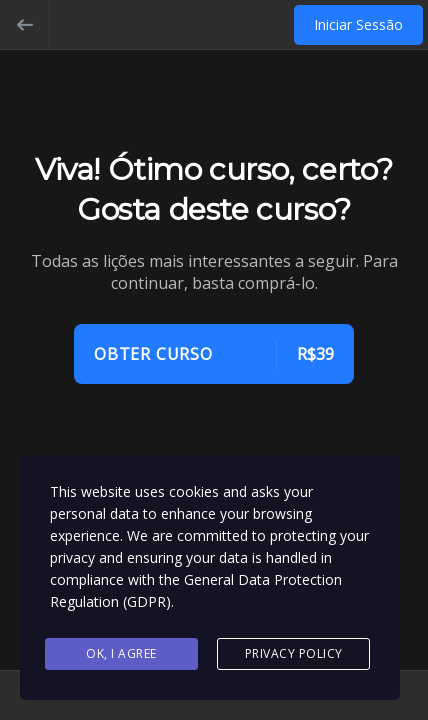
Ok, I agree (121, 653)
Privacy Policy (294, 653)
